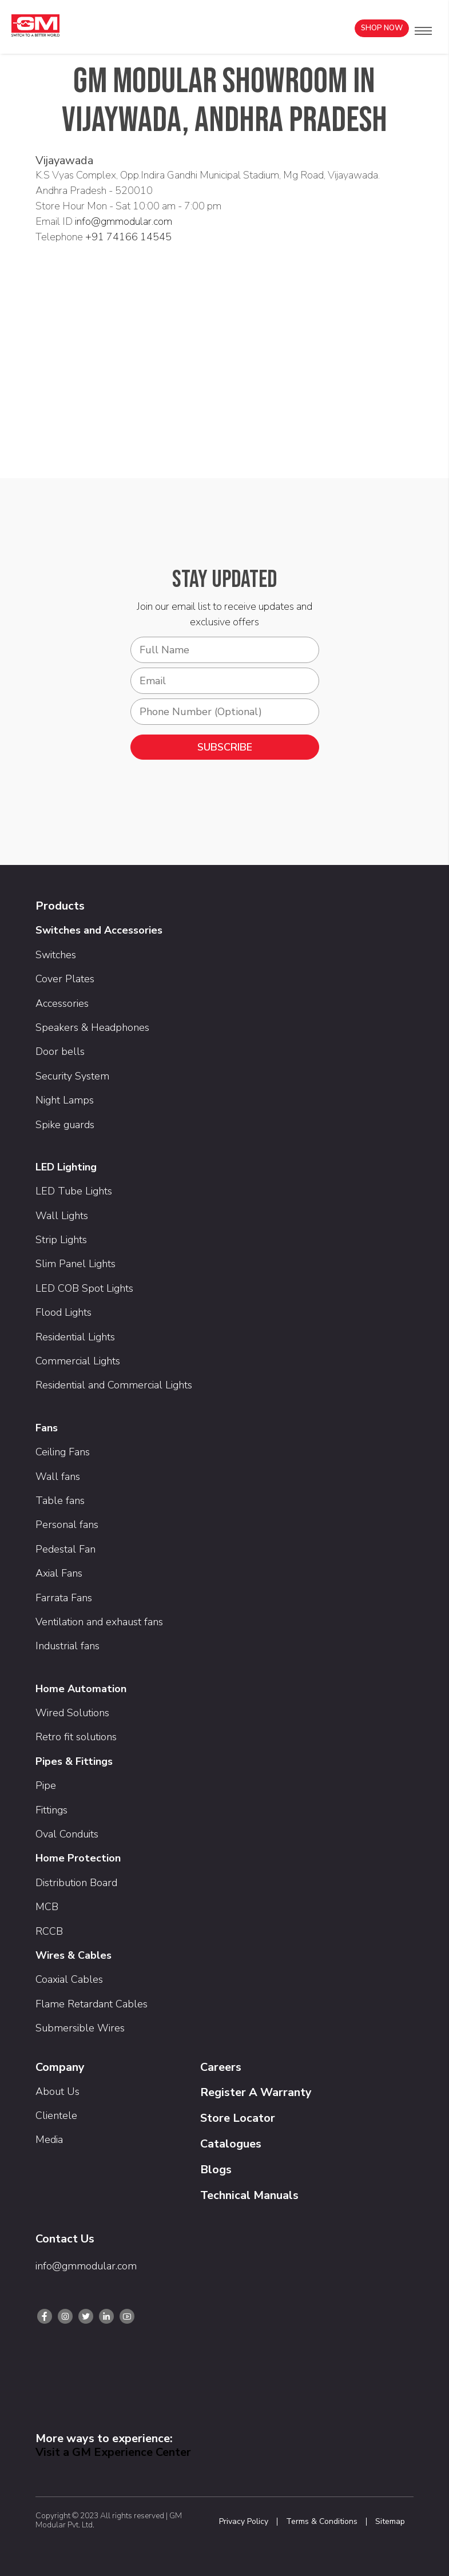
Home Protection (78, 1858)
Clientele (56, 2115)
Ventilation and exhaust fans (99, 1622)
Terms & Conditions (321, 2522)
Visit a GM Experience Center (113, 2452)
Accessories (62, 1003)
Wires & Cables (73, 1955)
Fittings (51, 1810)
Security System (72, 1076)
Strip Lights (61, 1240)
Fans (46, 1428)
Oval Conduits (66, 1834)
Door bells (60, 1051)
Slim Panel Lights (75, 1264)
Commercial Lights (77, 1361)
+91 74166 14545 (128, 237)
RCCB (49, 1931)
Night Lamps (64, 1100)
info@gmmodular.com (123, 221)
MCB (46, 1907)
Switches (55, 955)
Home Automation (80, 1689)
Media (49, 2139)
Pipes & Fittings (74, 1761)
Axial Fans (58, 1573)
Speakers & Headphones (92, 1027)
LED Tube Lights (73, 1191)
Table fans (60, 1500)
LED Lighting (66, 1167)
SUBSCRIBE (224, 747)
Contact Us (64, 2239)
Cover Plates (64, 979)
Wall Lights (61, 1215)
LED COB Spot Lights (84, 1288)
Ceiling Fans (62, 1452)
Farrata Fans (63, 1598)
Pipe (45, 1785)
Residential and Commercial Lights (113, 1385)
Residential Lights (75, 1337)
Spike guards (64, 1125)
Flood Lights (63, 1312)
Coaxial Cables (69, 1979)
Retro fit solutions (76, 1737)
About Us (57, 2091)
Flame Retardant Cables (91, 2004)
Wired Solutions (72, 1713)
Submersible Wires (80, 2028)
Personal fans (66, 1524)
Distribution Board (76, 1883)
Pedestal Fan (65, 1549)
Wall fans (57, 1476)
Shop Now (382, 28)
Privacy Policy (243, 2522)
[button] (423, 30)
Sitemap (390, 2522)
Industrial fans (67, 1646)
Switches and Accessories (98, 930)
